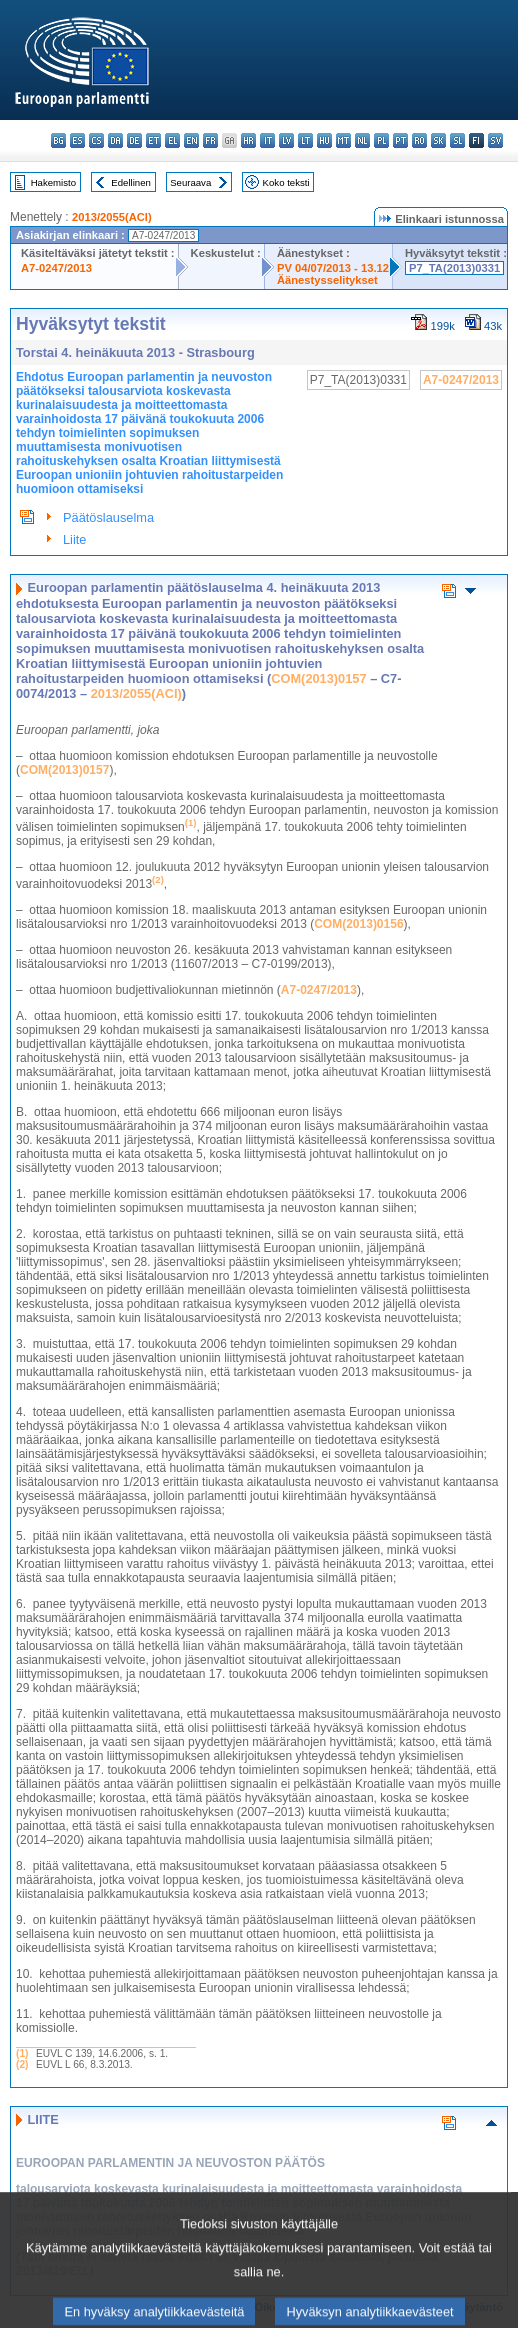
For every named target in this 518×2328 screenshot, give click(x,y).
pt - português (400, 140)
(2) (22, 2064)
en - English (191, 140)
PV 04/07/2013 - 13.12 (333, 268)
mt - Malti (343, 140)
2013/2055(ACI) (112, 217)
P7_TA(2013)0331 (454, 268)
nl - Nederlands (362, 140)
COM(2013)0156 (358, 924)
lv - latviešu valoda (286, 140)
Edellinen (130, 182)
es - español (77, 140)
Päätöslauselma (108, 517)
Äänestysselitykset (327, 280)
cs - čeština (96, 140)
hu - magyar (324, 140)
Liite (74, 539)
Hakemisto (53, 182)
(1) (22, 2053)
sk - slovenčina (438, 140)
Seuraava (190, 182)
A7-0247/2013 (56, 268)
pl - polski (381, 140)
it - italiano (267, 140)
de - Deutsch (134, 140)
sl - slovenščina (457, 140)
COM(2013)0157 (318, 678)
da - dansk (115, 140)
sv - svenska (495, 140)
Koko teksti (286, 182)
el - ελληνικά (172, 140)
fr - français (210, 140)
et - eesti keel (153, 140)
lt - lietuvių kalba (305, 140)
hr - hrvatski (248, 140)
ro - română (419, 140)
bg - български (58, 140)
